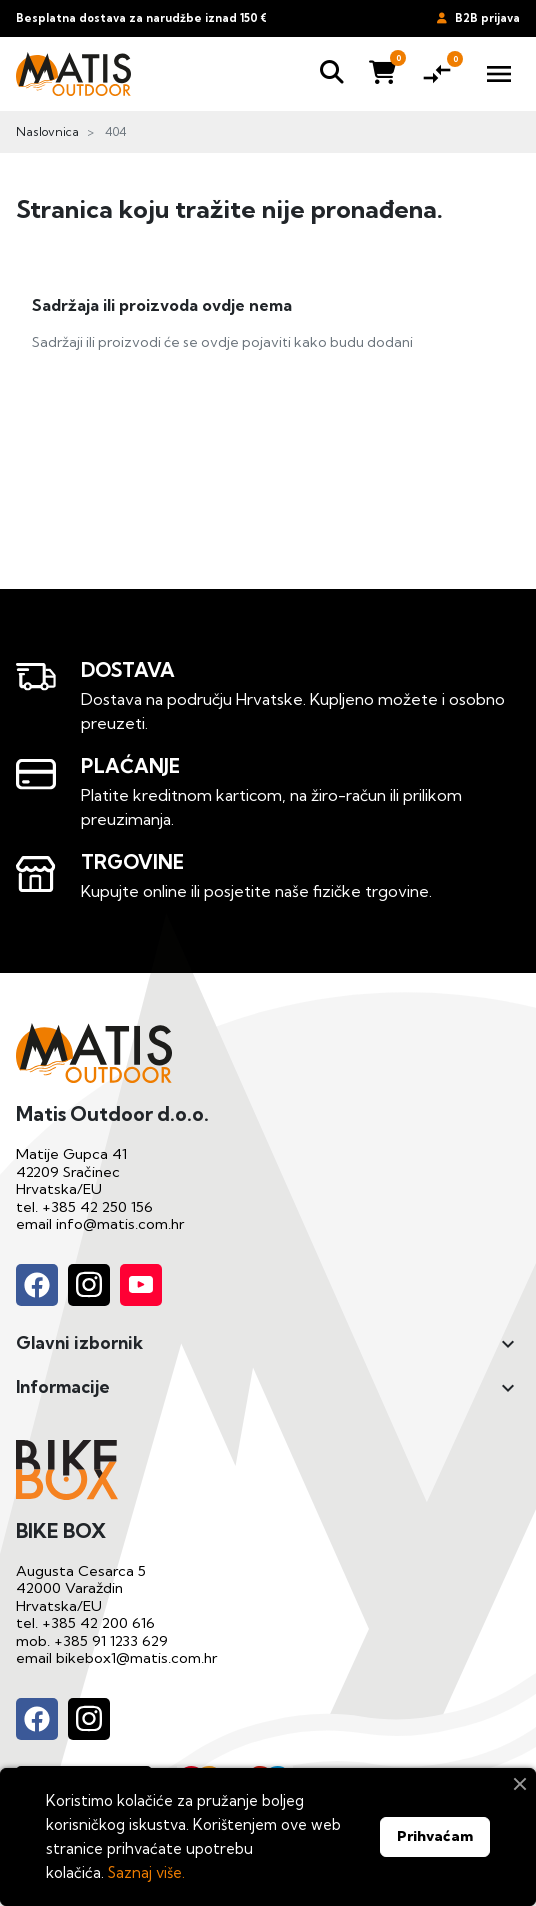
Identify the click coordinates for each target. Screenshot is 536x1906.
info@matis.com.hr (120, 1224)
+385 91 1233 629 (111, 1641)
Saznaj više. (146, 1872)
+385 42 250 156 (97, 1207)
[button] (332, 74)
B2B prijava (478, 18)
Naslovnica (47, 131)
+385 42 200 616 (98, 1623)
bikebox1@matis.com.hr (136, 1658)
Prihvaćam (435, 1836)
